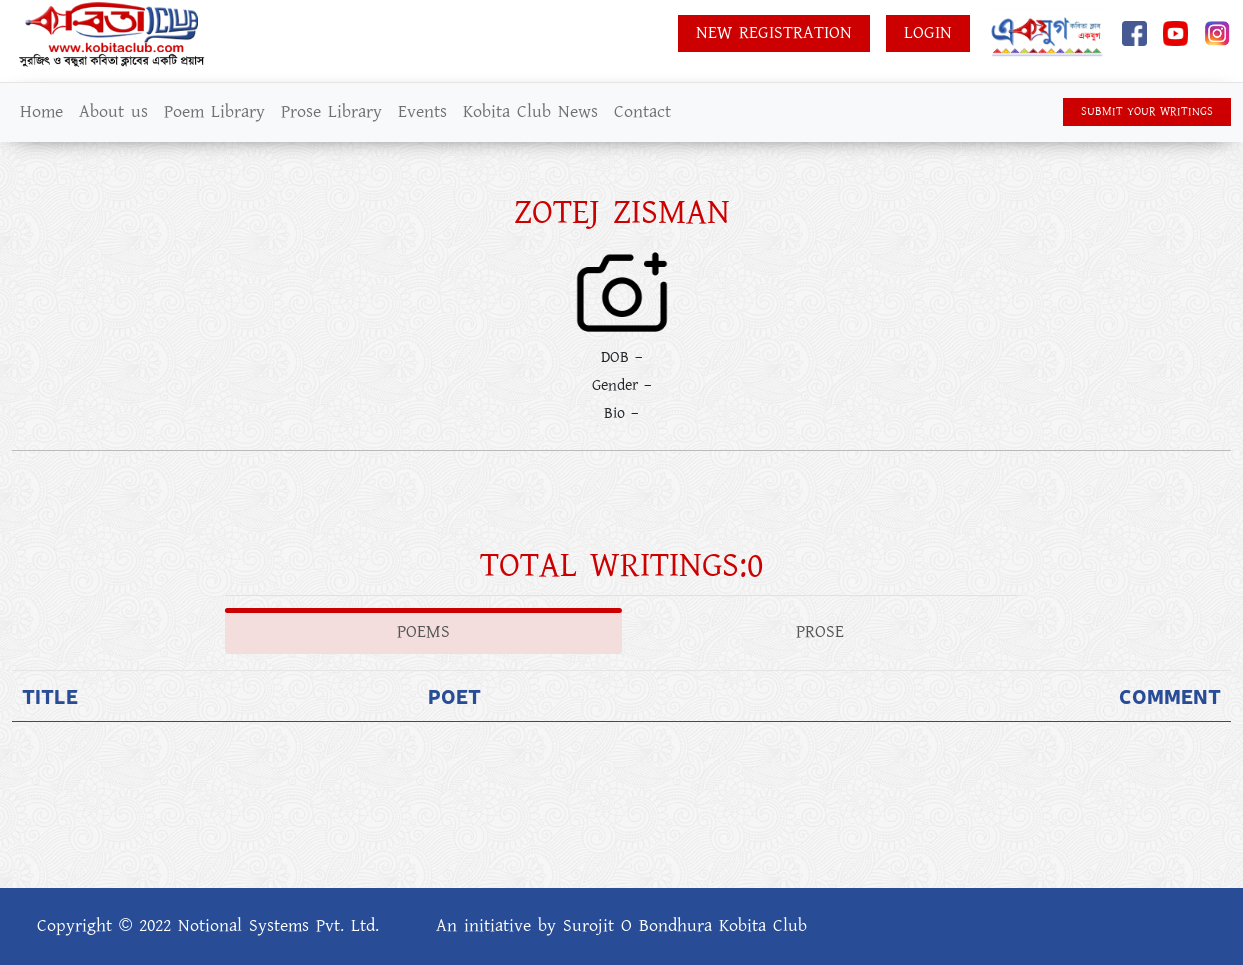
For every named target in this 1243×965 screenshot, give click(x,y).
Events (422, 112)
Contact (642, 112)
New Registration (774, 33)
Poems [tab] (423, 632)
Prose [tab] (820, 632)
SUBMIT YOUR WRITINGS (1147, 111)
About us (113, 112)
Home (41, 112)
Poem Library (214, 112)
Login (928, 33)
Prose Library (331, 112)
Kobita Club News (530, 112)
